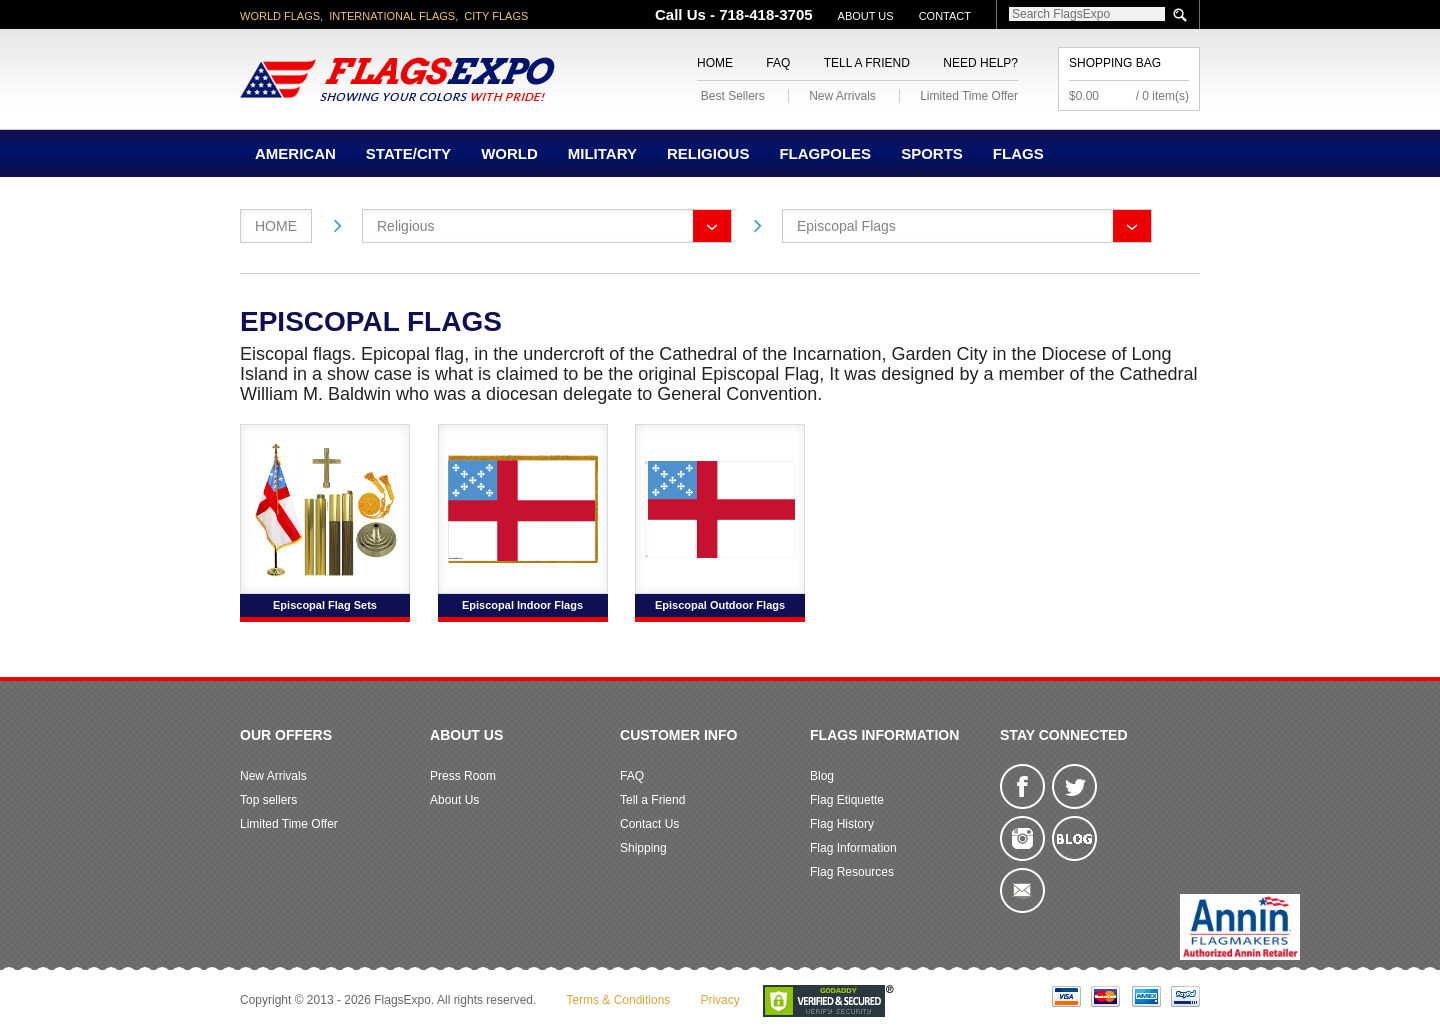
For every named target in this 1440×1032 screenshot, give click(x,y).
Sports (932, 153)
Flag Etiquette (847, 800)
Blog (822, 776)
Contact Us (649, 824)
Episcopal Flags (846, 226)
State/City (408, 153)
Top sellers (268, 800)
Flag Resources (852, 872)
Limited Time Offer (969, 96)
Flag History (842, 824)
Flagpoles (825, 153)
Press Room (463, 776)
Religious (708, 153)
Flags (1018, 153)
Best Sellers (733, 96)
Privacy (719, 1000)
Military (602, 153)
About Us (866, 16)
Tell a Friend (867, 63)
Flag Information (853, 848)
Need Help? (980, 63)
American (295, 153)
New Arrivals (842, 96)
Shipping (643, 848)
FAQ (778, 63)
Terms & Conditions (618, 1000)
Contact (945, 16)
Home (715, 63)
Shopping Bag (1115, 63)
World (509, 153)
